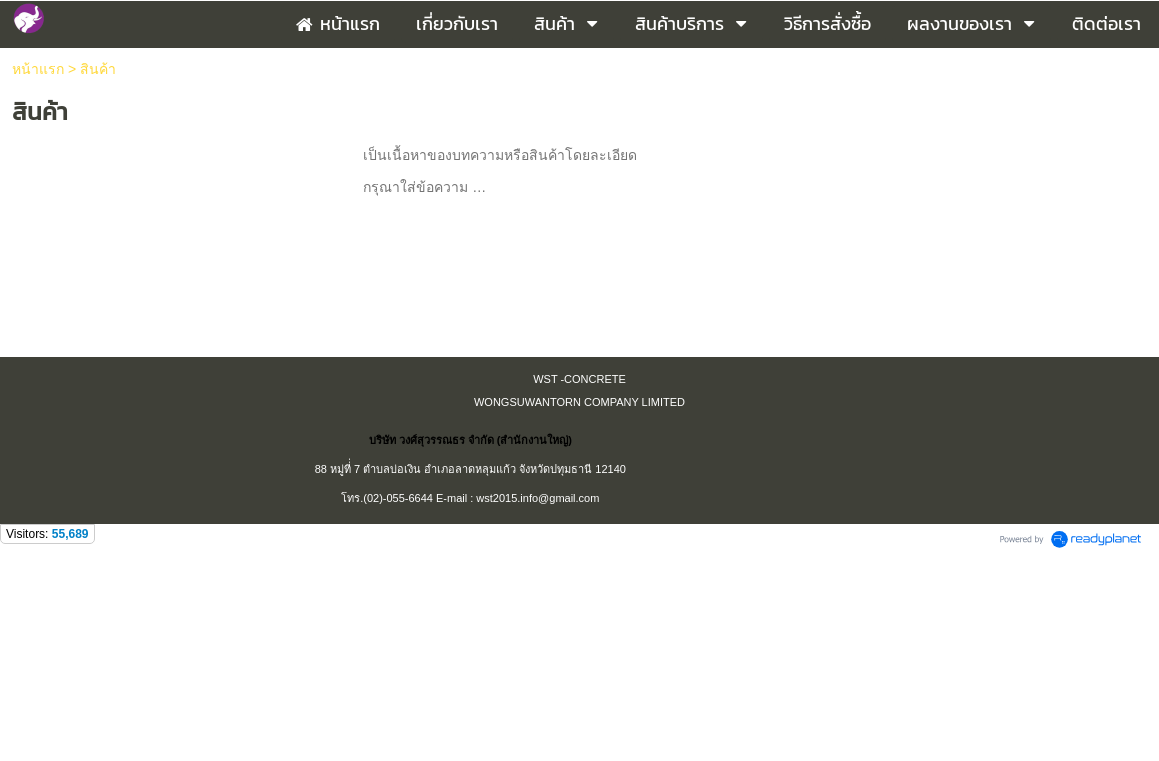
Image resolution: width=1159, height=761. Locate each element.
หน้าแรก (38, 69)
